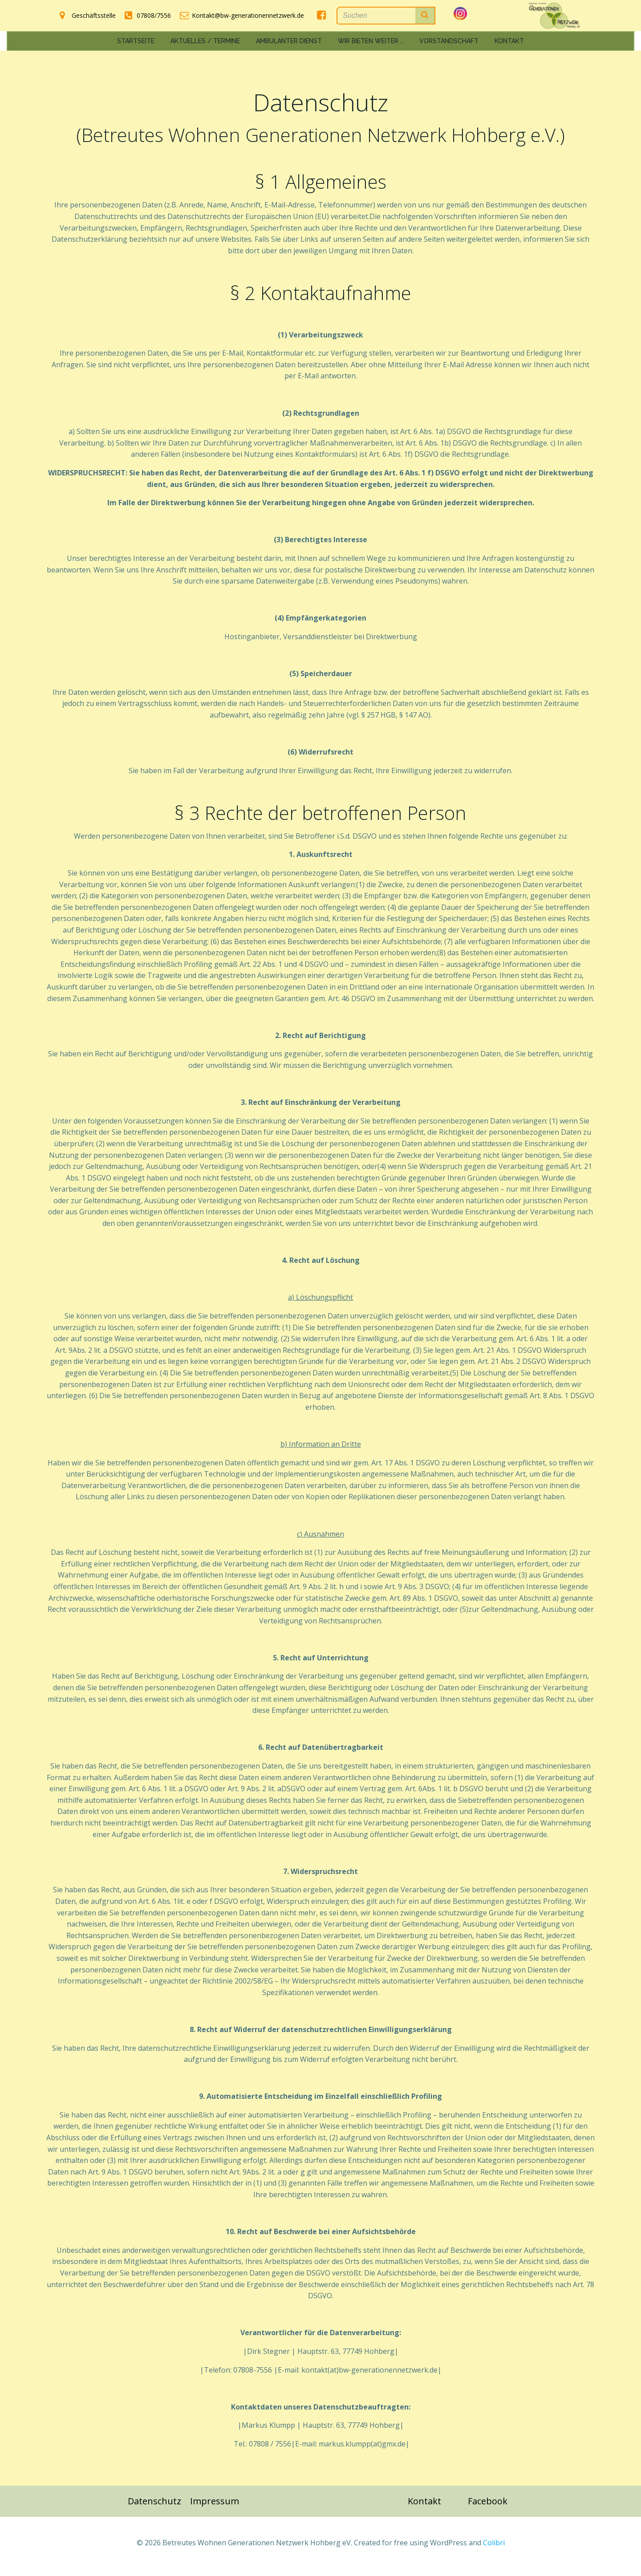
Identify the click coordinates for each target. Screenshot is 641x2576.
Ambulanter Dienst (289, 40)
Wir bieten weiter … (370, 40)
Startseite (135, 40)
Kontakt (509, 40)
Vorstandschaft (449, 40)
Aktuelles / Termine (205, 40)
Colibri (494, 2550)
